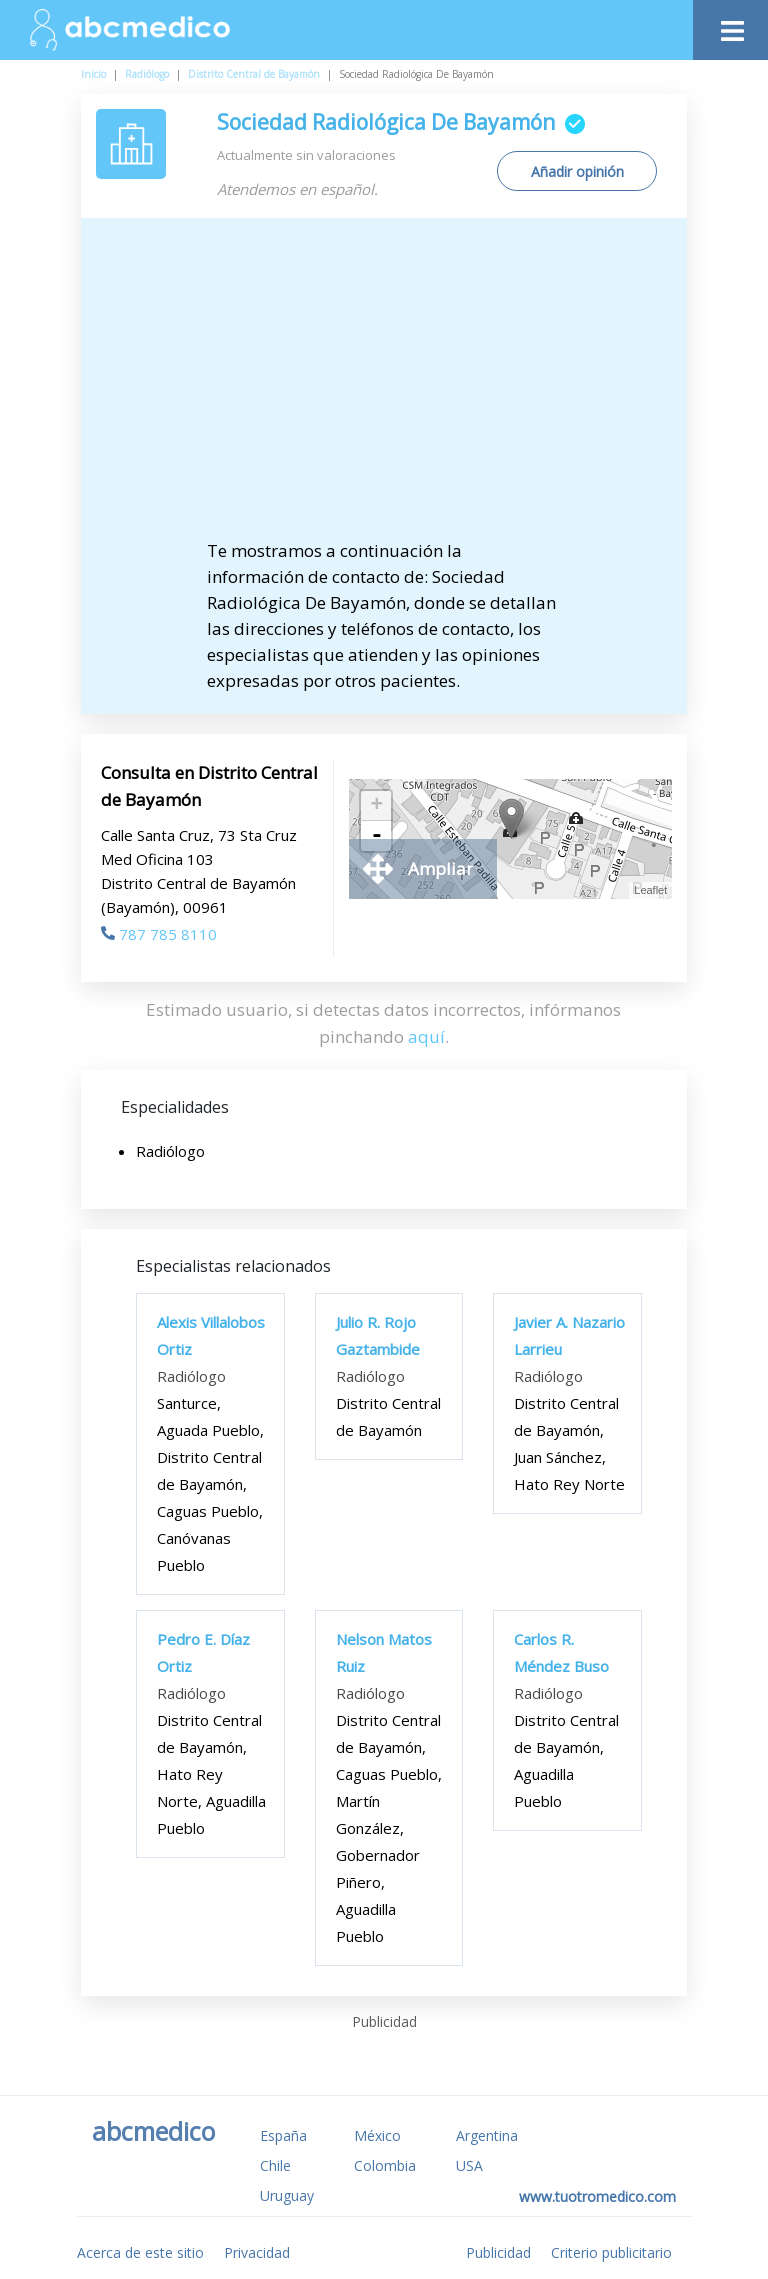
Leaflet (650, 890)
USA (469, 2165)
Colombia (385, 2165)
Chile (275, 2165)
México (377, 2135)
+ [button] (376, 806)
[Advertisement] (401, 388)
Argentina (487, 2135)
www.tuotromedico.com (597, 2196)
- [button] (377, 836)
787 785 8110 (159, 934)
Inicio (93, 74)
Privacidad (257, 2252)
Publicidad (498, 2252)
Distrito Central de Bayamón (254, 74)
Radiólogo (147, 74)
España (283, 2135)
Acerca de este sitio (140, 2252)
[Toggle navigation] (730, 25)
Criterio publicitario (611, 2252)
